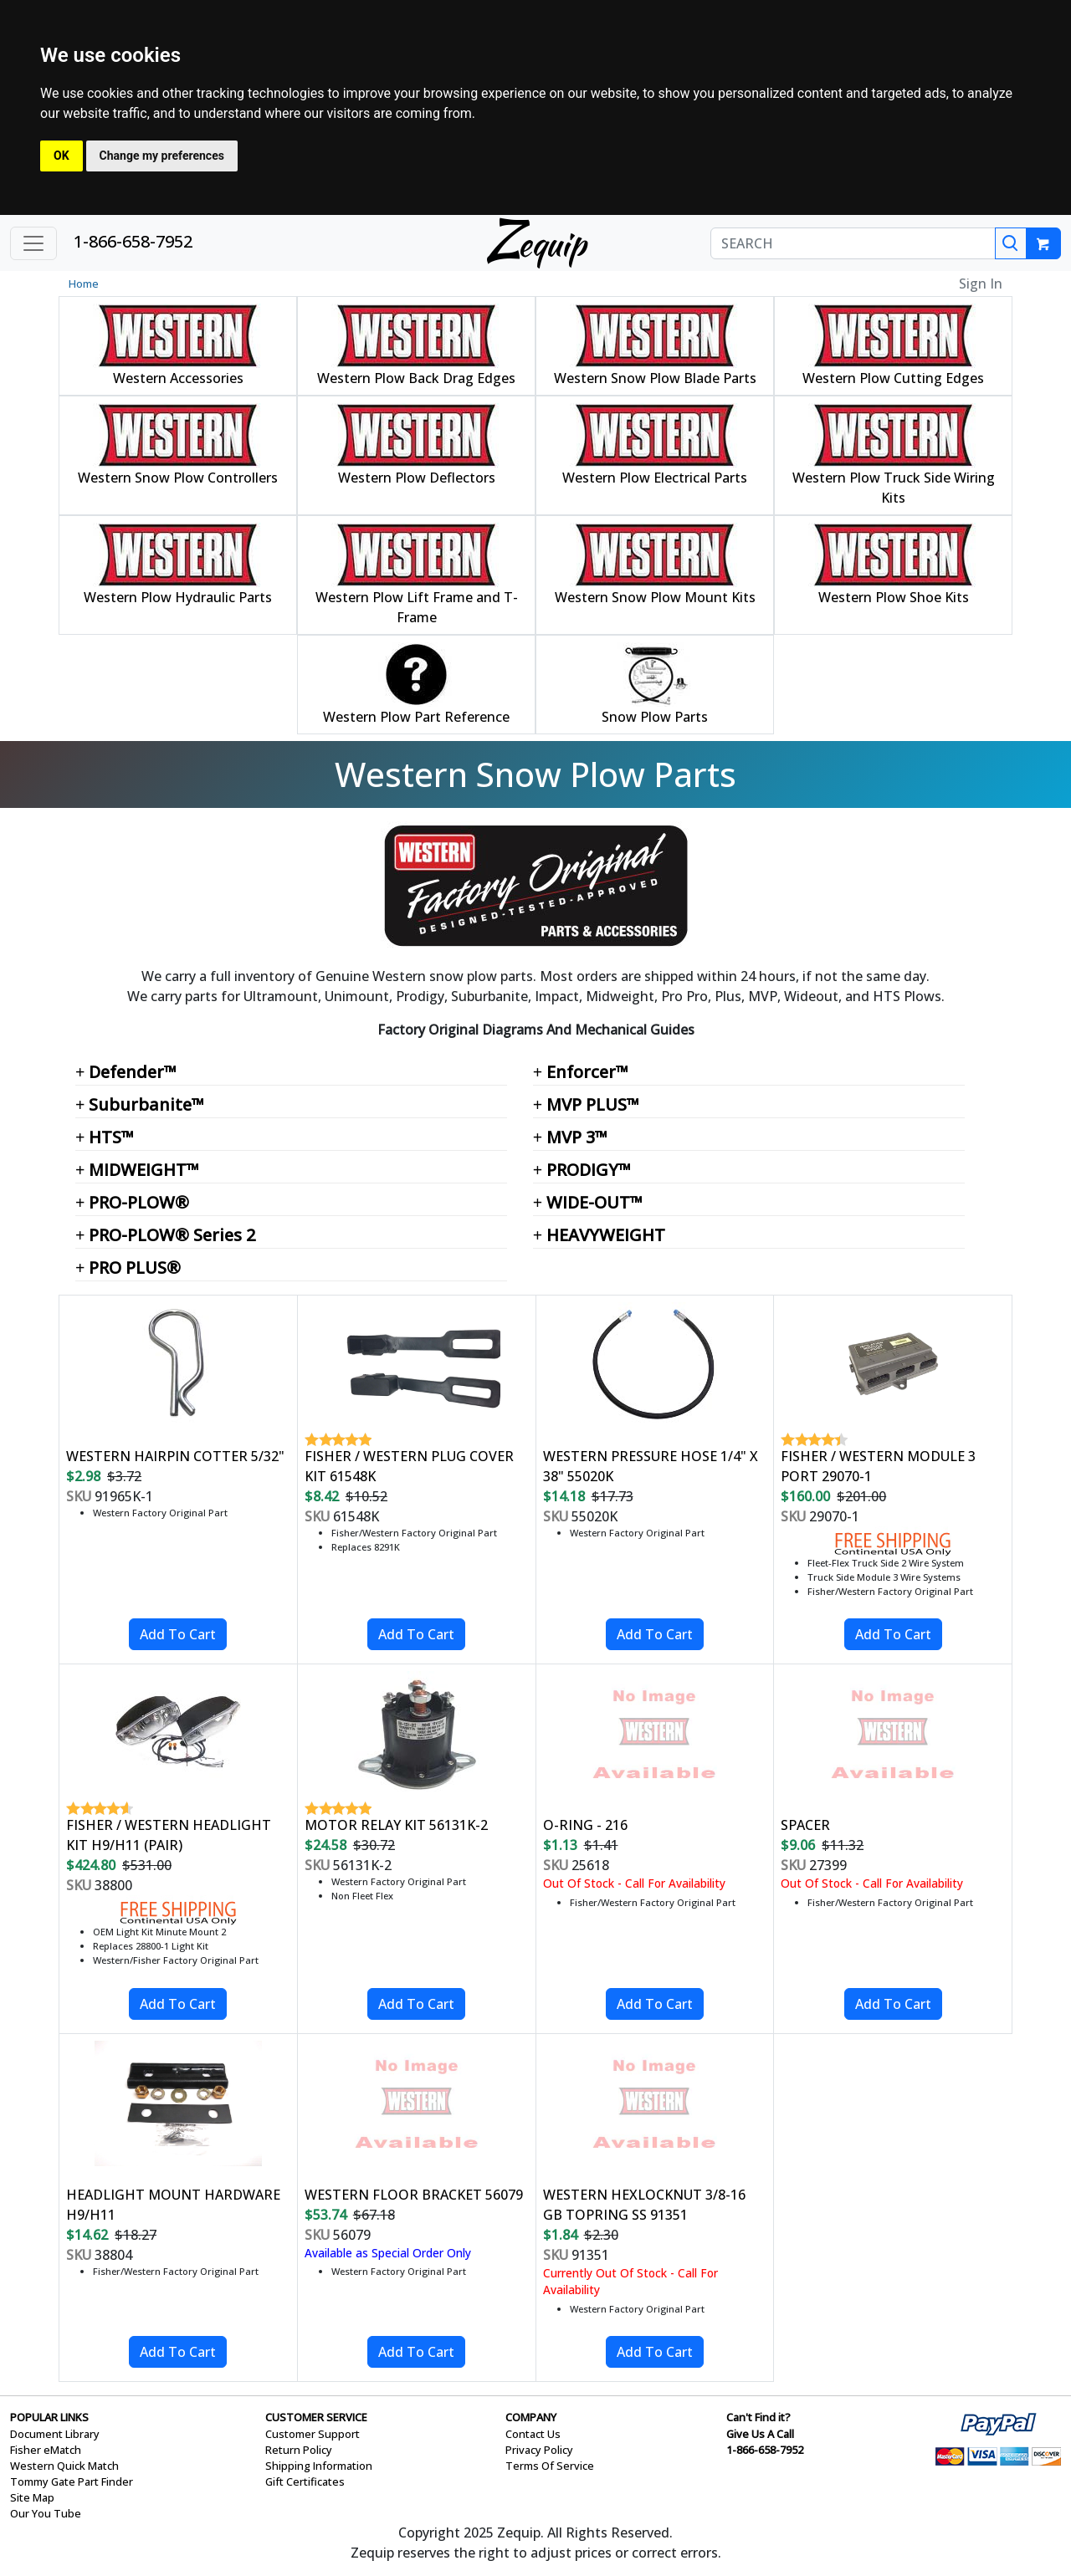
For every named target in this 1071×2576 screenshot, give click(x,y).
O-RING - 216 (585, 1825)
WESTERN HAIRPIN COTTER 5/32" (175, 1456)
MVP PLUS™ (592, 1104)
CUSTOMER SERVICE (316, 2417)
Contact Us (533, 2433)
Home (84, 283)
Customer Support (312, 2433)
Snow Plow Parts (655, 717)
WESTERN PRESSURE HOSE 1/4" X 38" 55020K (650, 1466)
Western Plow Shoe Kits (893, 597)
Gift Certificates (305, 2481)
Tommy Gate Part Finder (71, 2481)
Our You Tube (45, 2513)
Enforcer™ (587, 1072)
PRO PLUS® (135, 1267)
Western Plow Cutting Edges (893, 378)
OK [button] (61, 155)
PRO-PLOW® (139, 1202)
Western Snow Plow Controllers (178, 477)
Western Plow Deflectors (416, 477)
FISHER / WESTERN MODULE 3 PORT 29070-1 (878, 1466)
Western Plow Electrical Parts (654, 477)
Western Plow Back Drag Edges (416, 378)
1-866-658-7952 (133, 241)
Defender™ (133, 1072)
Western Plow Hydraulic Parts (178, 597)
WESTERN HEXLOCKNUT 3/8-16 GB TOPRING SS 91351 (644, 2204)
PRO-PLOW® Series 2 (172, 1235)
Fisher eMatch (45, 2449)
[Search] (1011, 243)
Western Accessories (178, 378)
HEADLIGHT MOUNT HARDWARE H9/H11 (173, 2204)
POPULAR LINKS (49, 2417)
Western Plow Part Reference (416, 717)
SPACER (805, 1825)
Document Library (55, 2433)
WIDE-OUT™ (594, 1202)
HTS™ (111, 1137)
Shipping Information (318, 2465)
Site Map (32, 2497)
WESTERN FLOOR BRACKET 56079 (414, 2194)
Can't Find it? (758, 2417)
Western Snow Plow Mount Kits (655, 597)
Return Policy (298, 2449)
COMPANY (530, 2417)
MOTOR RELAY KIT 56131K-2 (396, 1825)
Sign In (980, 283)
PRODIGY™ (588, 1169)
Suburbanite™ (146, 1104)
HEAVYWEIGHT (605, 1235)
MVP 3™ (576, 1137)
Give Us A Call (760, 2433)
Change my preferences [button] (162, 155)
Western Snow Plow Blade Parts (655, 378)
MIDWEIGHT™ (144, 1169)
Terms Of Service (549, 2465)
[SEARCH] (853, 243)
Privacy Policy (539, 2449)
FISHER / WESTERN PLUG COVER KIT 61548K (409, 1466)
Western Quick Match (64, 2465)
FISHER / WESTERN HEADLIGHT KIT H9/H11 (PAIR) (168, 1835)
